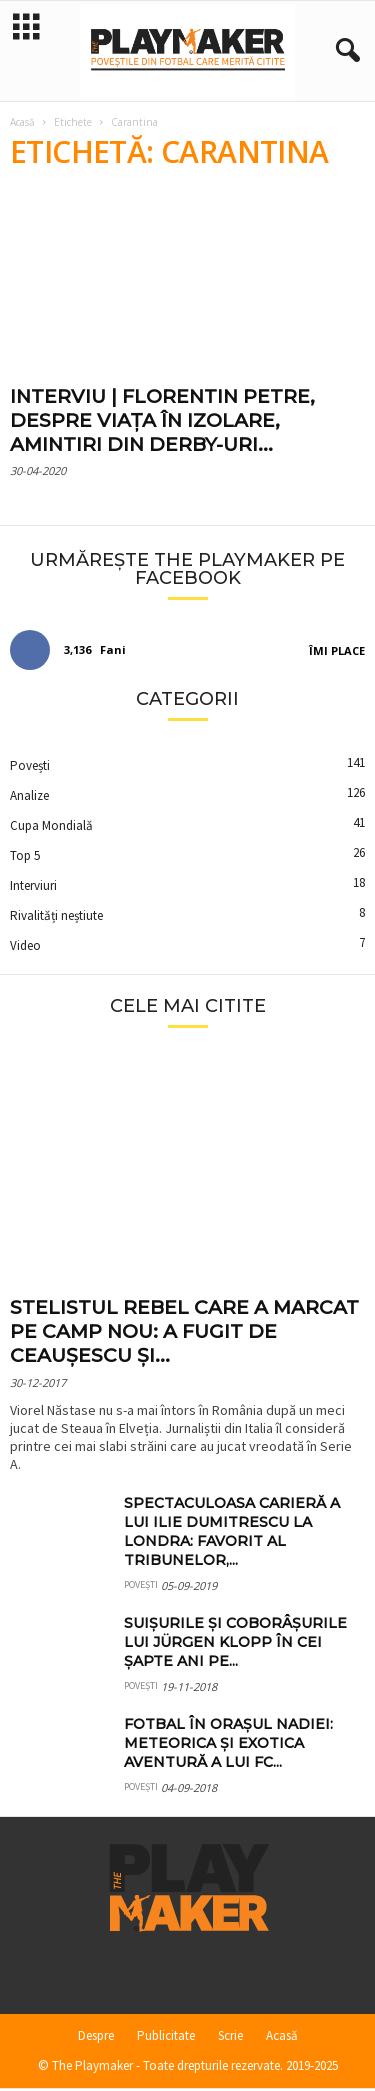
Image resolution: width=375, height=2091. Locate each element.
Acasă (22, 124)
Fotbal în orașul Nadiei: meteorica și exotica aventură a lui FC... (228, 1745)
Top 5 (25, 857)
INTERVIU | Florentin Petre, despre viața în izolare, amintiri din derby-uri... (162, 422)
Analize (29, 797)
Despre (96, 2037)
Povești (30, 767)
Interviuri (33, 887)
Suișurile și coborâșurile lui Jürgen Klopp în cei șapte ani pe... (235, 1644)
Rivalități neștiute (56, 917)
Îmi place (337, 652)
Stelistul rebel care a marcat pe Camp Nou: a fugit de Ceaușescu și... (184, 1333)
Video (25, 947)
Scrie (230, 2037)
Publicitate (166, 2037)
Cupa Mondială (51, 827)
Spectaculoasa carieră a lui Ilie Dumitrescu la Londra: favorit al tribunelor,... (232, 1533)
